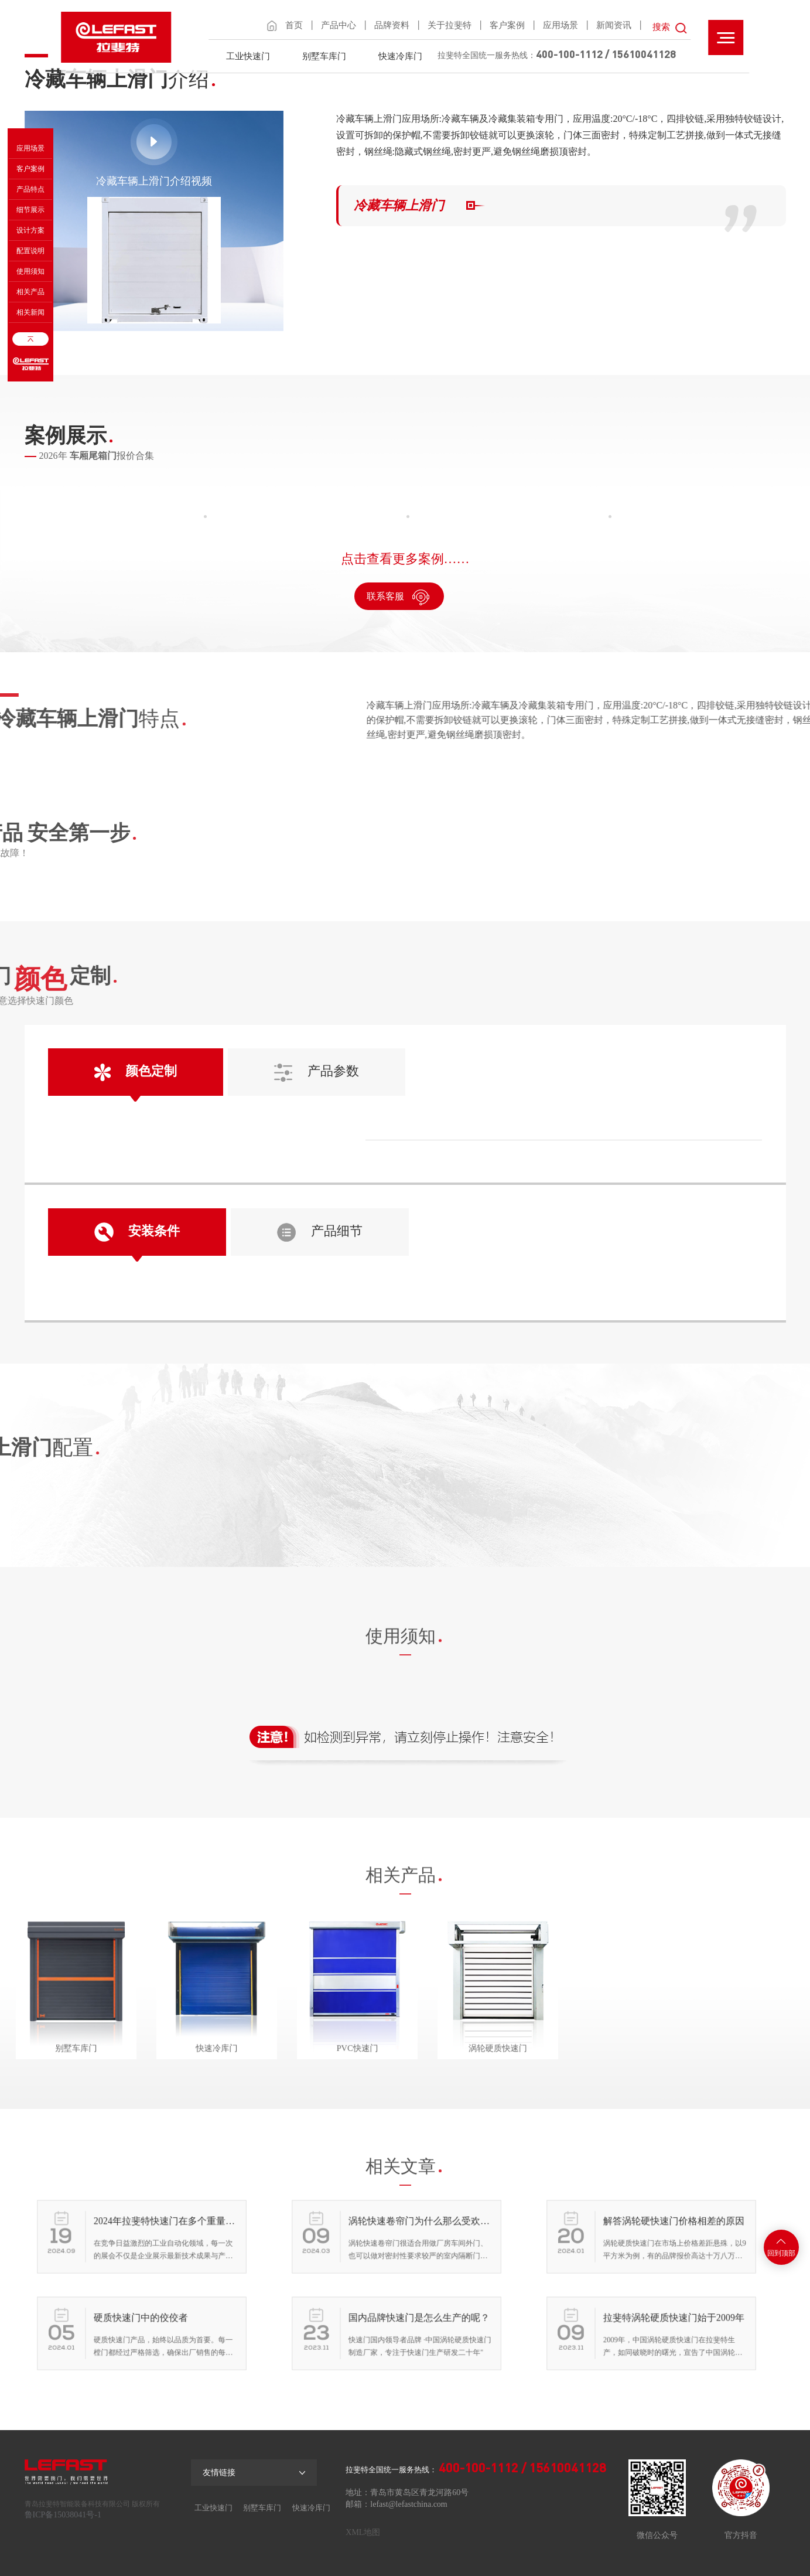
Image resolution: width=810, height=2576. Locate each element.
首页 (294, 25)
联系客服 (399, 597)
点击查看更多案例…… (405, 558)
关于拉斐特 (449, 25)
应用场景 (560, 25)
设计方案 (30, 230)
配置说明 (30, 251)
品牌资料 (391, 25)
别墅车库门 (324, 56)
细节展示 (30, 210)
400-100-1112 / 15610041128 (606, 53)
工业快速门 (248, 56)
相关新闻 (30, 312)
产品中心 (338, 25)
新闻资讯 (613, 25)
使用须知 (30, 271)
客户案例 (507, 25)
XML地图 (363, 2532)
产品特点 (30, 189)
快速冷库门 (400, 56)
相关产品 (30, 292)
